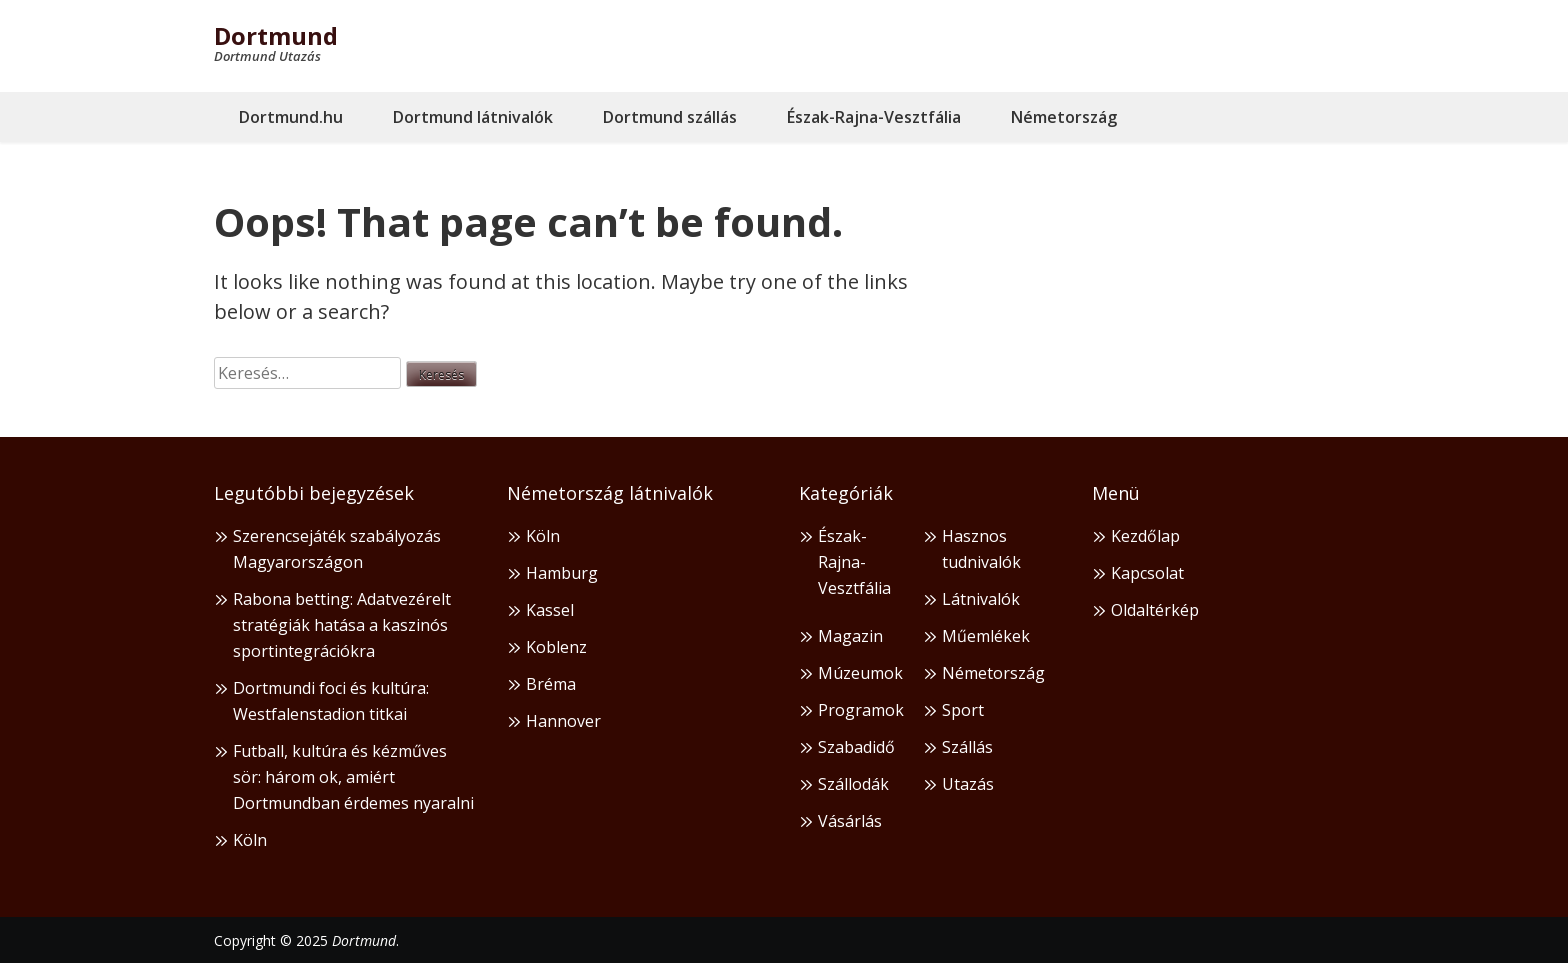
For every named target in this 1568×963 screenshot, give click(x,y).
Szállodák (853, 784)
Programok (861, 710)
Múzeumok (860, 673)
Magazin (850, 636)
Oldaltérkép (1155, 610)
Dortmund (276, 35)
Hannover (563, 721)
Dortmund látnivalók (473, 117)
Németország (1064, 117)
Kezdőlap (1145, 536)
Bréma (551, 684)
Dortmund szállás (670, 117)
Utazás (968, 784)
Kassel (550, 610)
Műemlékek (986, 636)
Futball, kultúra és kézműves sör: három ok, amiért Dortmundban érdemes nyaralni (353, 777)
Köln (250, 840)
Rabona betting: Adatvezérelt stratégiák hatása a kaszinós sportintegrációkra (342, 625)
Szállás (967, 747)
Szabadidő (856, 747)
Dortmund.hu (291, 117)
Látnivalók (981, 599)
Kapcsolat (1147, 573)
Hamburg (562, 573)
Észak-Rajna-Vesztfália (874, 117)
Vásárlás (850, 821)
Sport (963, 710)
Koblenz (556, 647)
